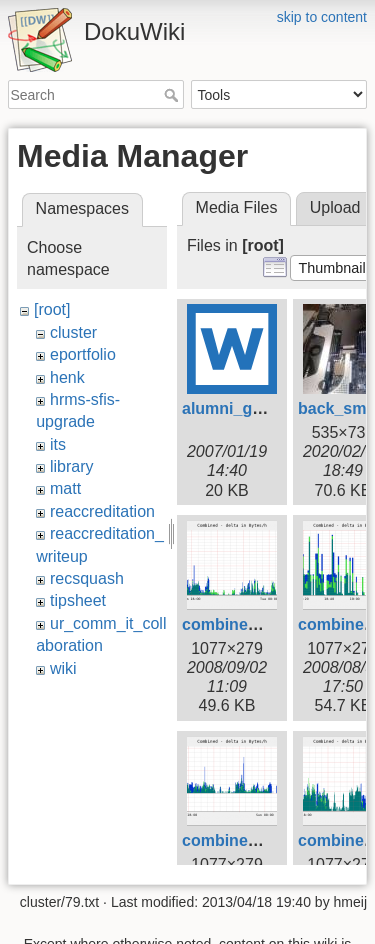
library (72, 466)
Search (173, 95)
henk (67, 377)
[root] (52, 309)
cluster (73, 332)
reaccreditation (102, 511)
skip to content (322, 17)
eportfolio (83, 354)
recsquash (87, 578)
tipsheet (78, 600)
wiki (63, 668)
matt (65, 488)
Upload (335, 207)
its (58, 444)
